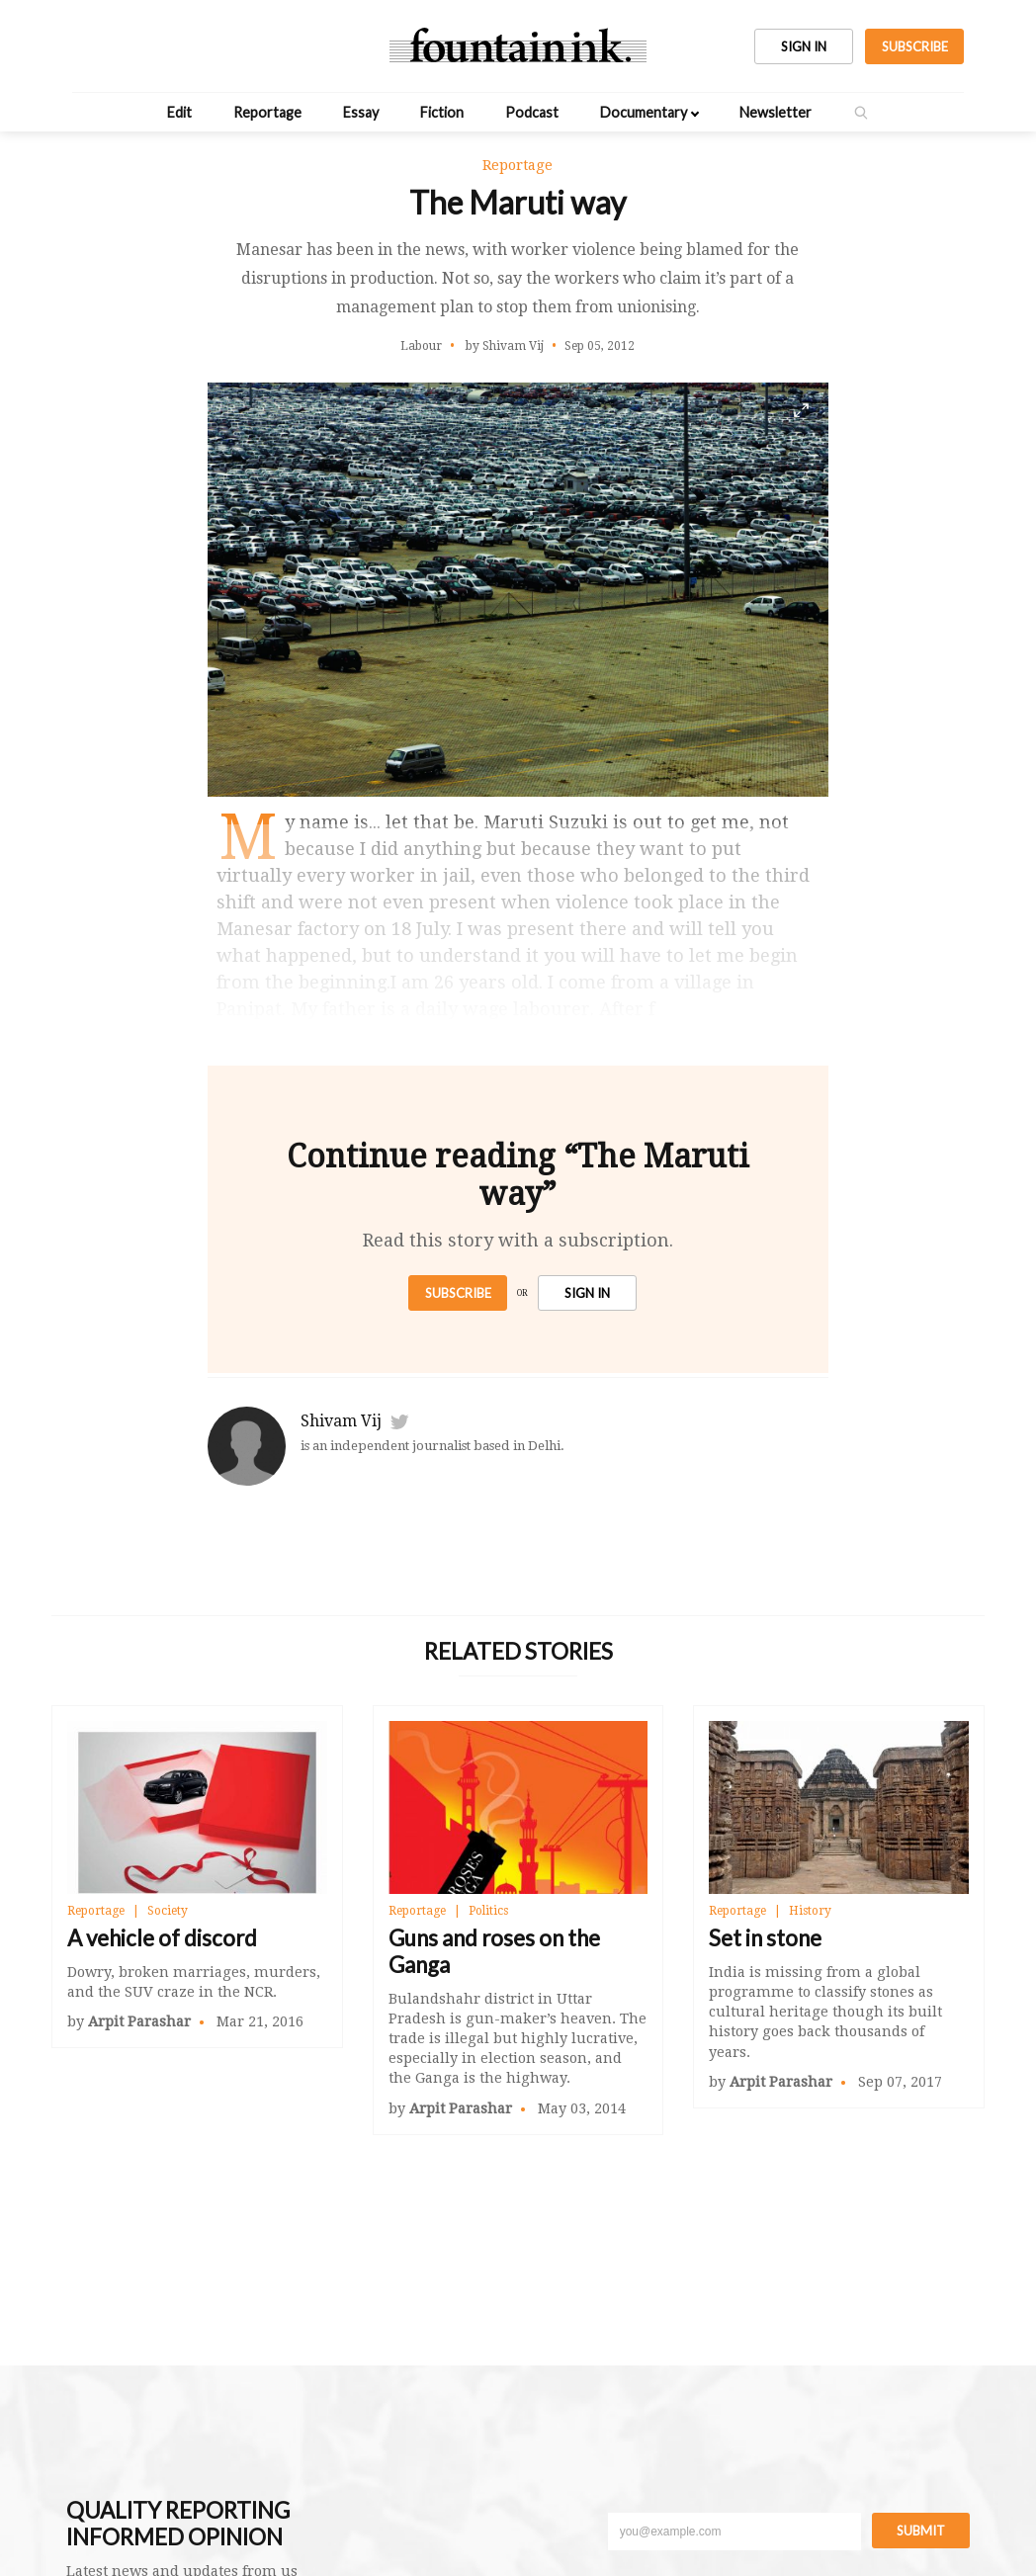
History (810, 1911)
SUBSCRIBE (915, 46)
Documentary (643, 112)
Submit (921, 2530)
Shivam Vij (341, 1421)
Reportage (267, 112)
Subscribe (458, 1293)
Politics (488, 1911)
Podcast (532, 112)
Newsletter (775, 112)
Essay (361, 112)
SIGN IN (803, 46)
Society (167, 1911)
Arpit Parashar (139, 2021)
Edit (179, 112)
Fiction (442, 112)
